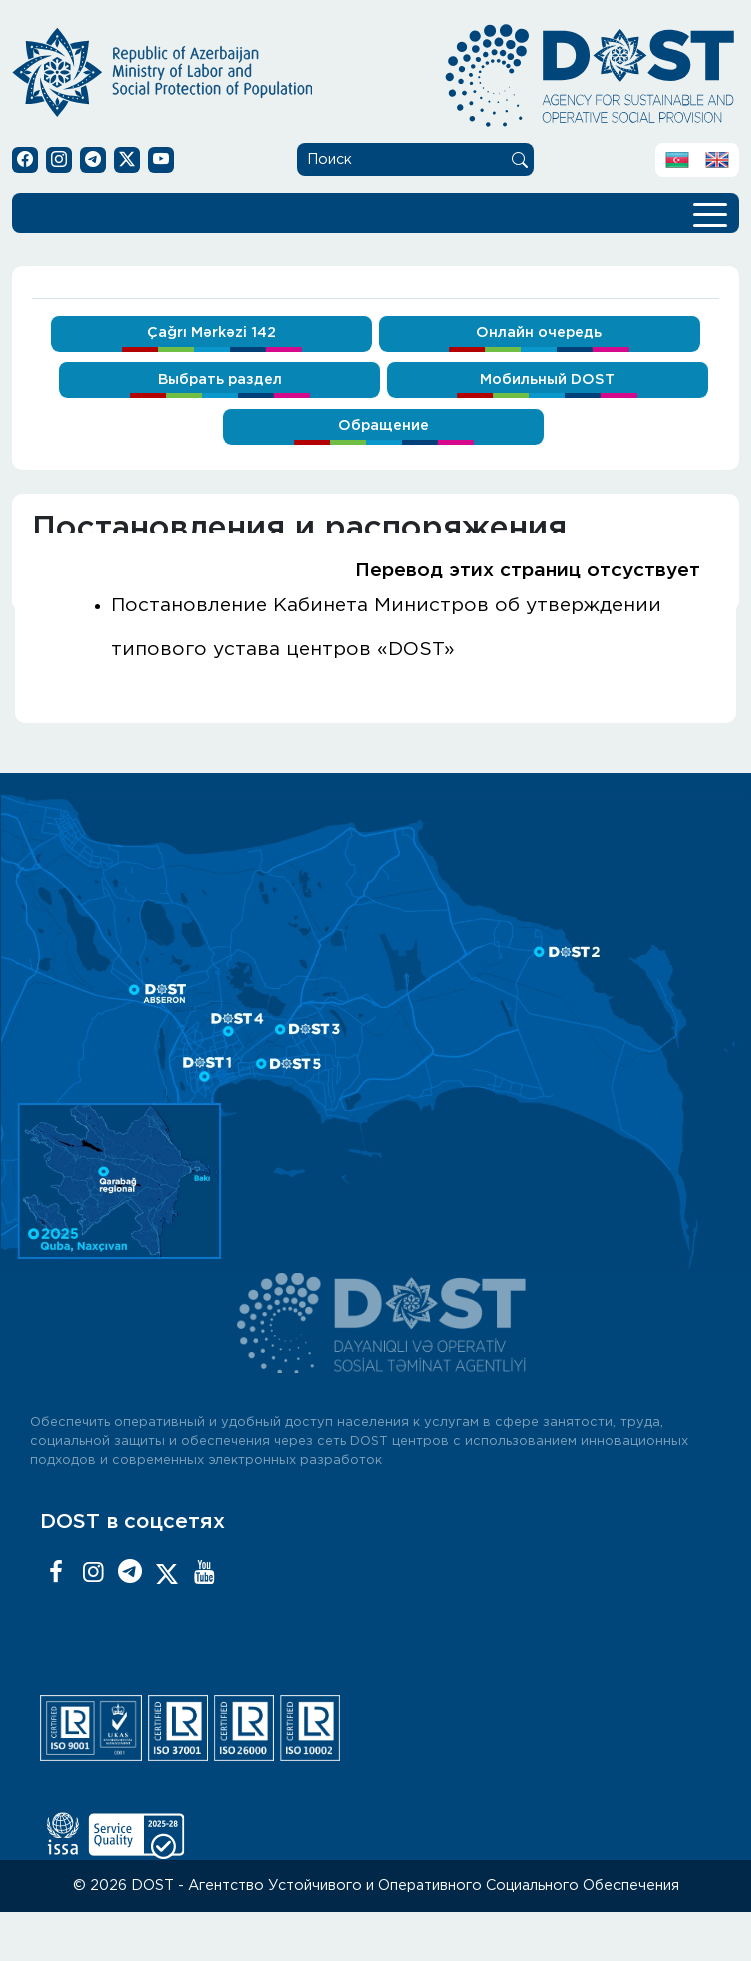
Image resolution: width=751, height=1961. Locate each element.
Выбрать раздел (220, 379)
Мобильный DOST (547, 379)
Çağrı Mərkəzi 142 (211, 332)
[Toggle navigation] (710, 213)
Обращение (383, 425)
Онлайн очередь (539, 332)
